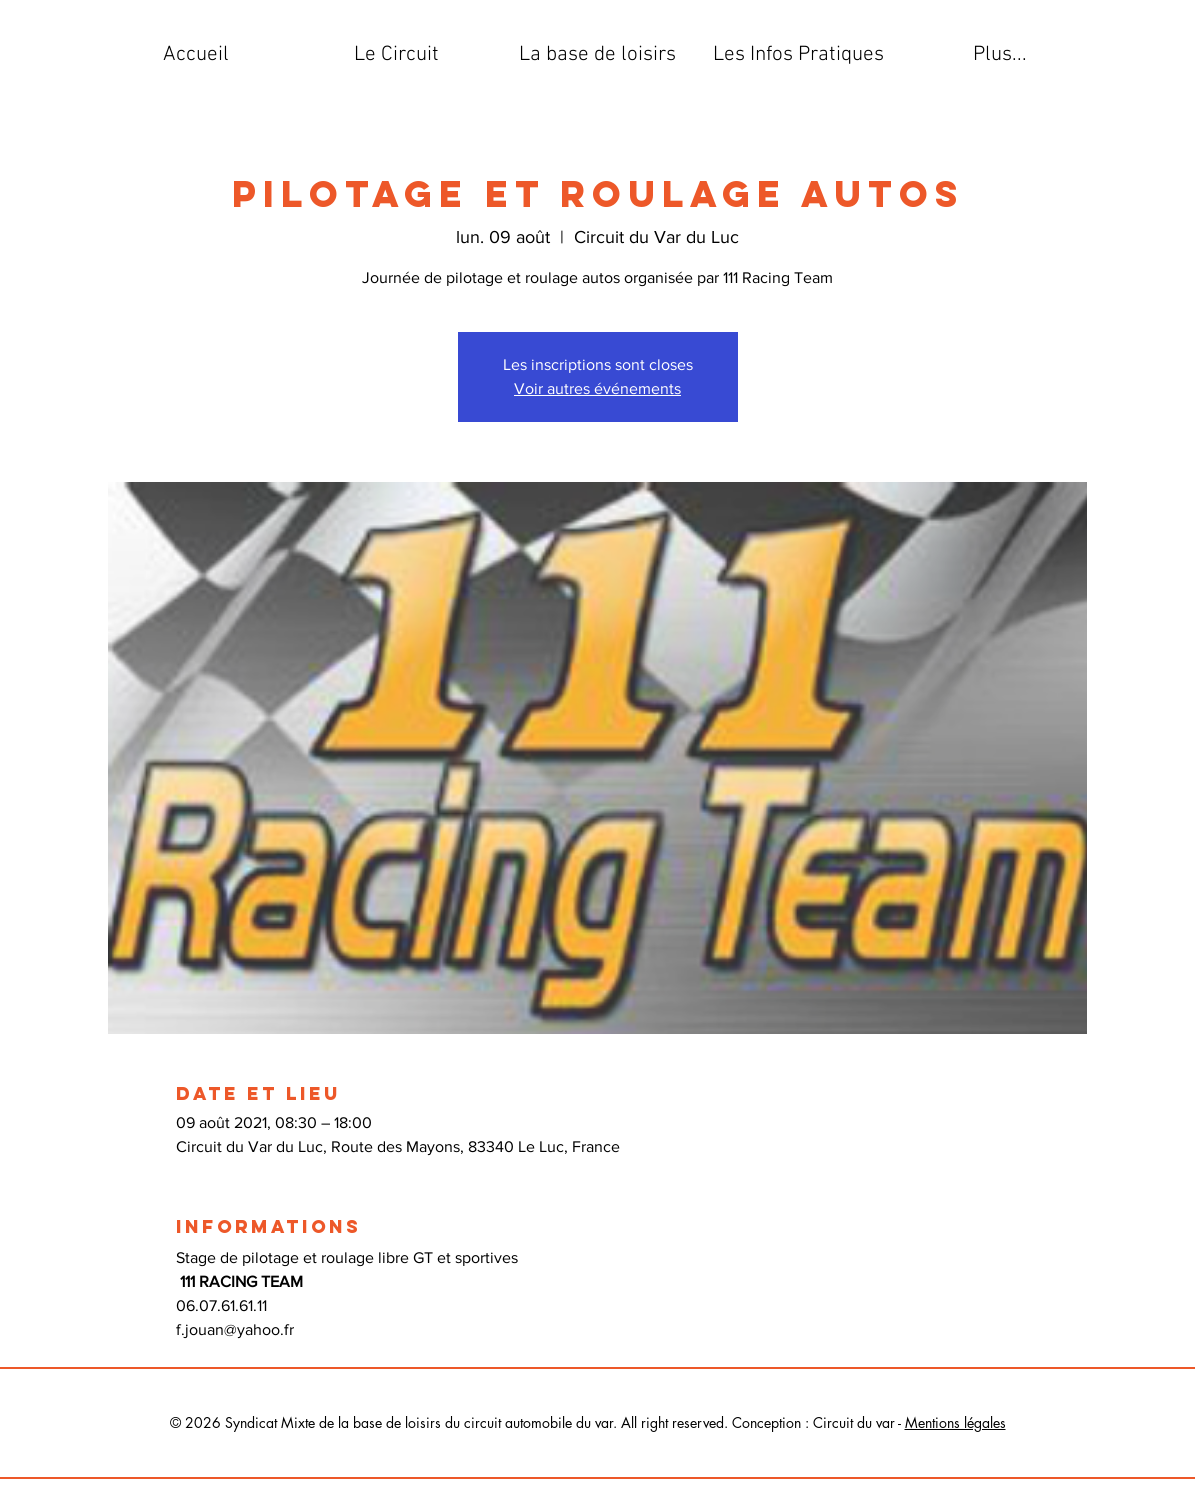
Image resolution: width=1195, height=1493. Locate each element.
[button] (396, 55)
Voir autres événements (597, 388)
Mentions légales (955, 1422)
